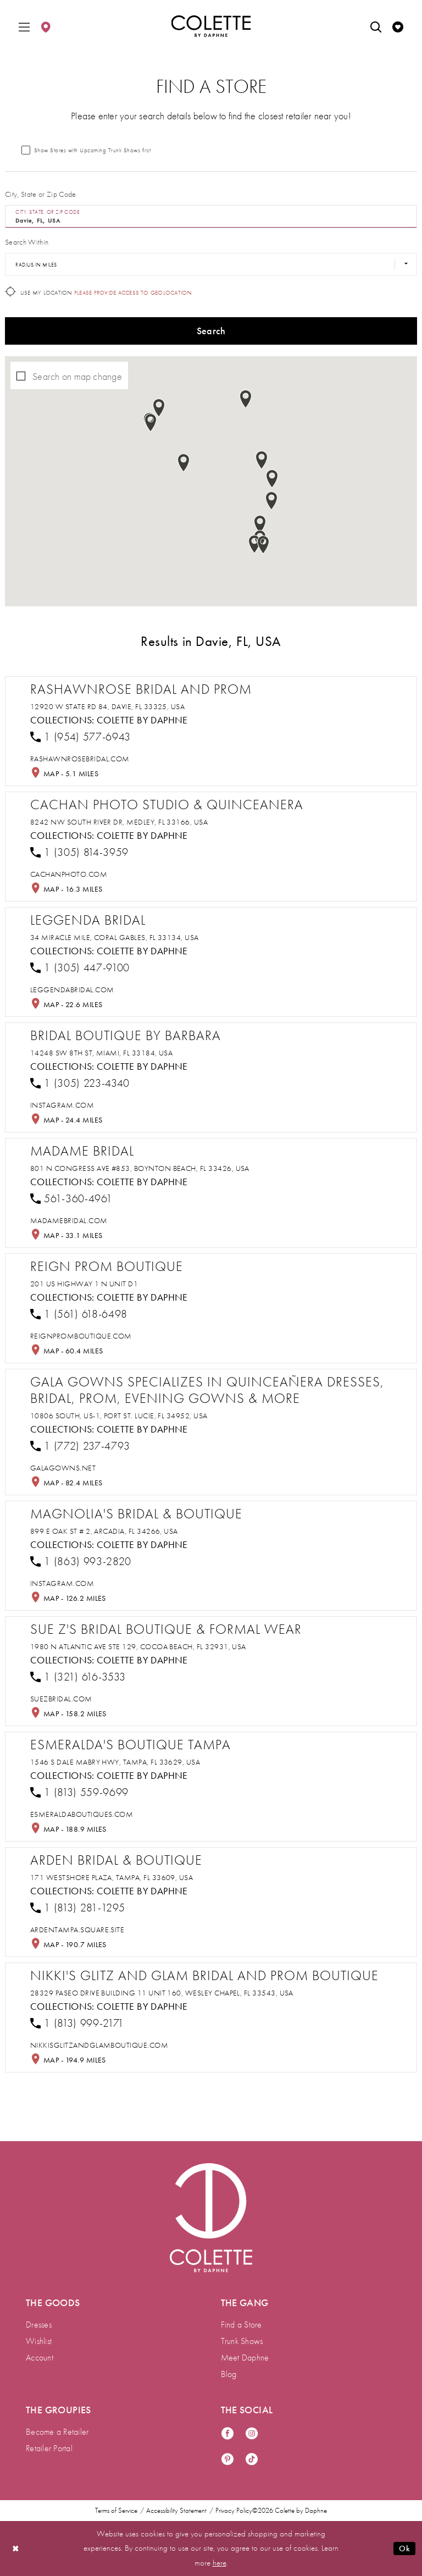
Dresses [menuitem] (39, 2324)
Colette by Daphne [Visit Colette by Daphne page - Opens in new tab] (142, 720)
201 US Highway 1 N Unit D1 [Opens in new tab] (84, 1284)
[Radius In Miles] (211, 264)
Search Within (26, 242)
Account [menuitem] (39, 2357)
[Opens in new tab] (80, 759)
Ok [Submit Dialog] (404, 2548)
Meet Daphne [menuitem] (245, 2357)
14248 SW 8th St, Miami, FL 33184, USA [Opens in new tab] (101, 1053)
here (219, 2562)
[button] (24, 26)
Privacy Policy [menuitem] (233, 2510)
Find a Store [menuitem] (241, 2324)
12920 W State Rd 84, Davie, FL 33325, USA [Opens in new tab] (107, 706)
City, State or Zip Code (40, 194)
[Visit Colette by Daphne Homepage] (211, 2217)
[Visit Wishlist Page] (398, 26)
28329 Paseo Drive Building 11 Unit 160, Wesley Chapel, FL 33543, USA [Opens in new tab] (161, 1993)
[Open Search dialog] (376, 26)
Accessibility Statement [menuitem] (176, 2510)
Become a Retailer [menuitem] (57, 2431)
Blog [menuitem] (229, 2374)
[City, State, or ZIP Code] (211, 216)
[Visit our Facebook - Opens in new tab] (227, 2433)
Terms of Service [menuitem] (116, 2510)
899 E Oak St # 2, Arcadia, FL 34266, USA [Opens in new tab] (104, 1531)
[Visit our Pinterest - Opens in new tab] (227, 2459)
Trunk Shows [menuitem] (242, 2341)
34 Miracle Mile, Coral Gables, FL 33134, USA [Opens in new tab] (114, 937)
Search (211, 330)
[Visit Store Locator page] (45, 26)
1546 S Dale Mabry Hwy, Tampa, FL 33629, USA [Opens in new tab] (115, 1762)
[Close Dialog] (16, 2548)
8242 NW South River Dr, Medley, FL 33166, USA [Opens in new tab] (119, 822)
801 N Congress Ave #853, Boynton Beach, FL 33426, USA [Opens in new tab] (139, 1168)
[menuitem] (24, 26)
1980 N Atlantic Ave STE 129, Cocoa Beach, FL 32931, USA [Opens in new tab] (138, 1646)
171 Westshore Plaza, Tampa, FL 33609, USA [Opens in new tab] (111, 1877)
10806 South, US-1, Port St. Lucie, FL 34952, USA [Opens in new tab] (119, 1415)
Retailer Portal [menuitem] (49, 2448)
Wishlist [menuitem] (39, 2341)
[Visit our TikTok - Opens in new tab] (251, 2459)
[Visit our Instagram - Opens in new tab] (251, 2433)
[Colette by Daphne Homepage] (211, 26)
